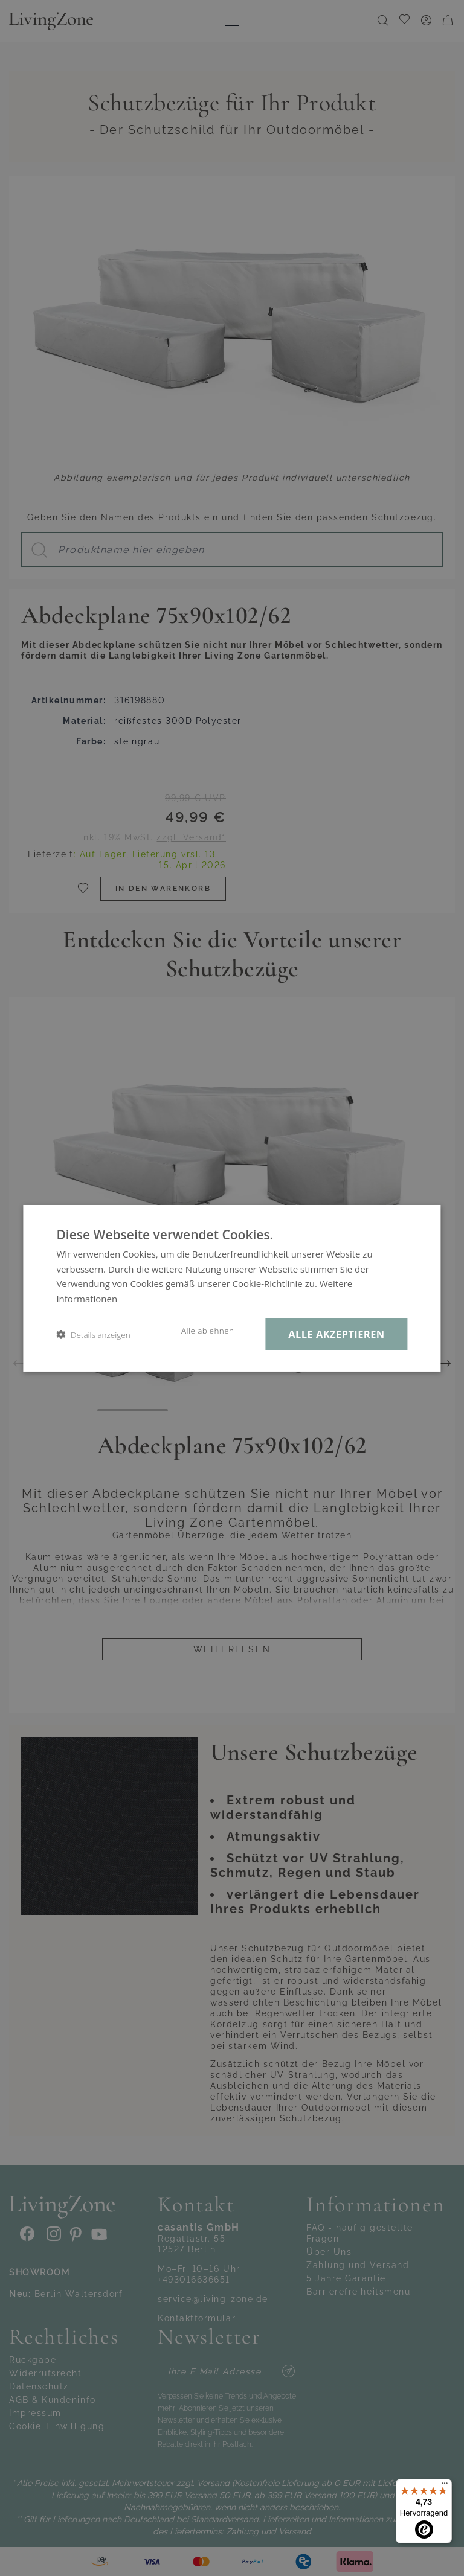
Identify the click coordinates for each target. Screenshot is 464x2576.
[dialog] (232, 1288)
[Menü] (444, 2486)
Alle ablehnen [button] (207, 1330)
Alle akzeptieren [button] (336, 1334)
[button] (93, 1334)
